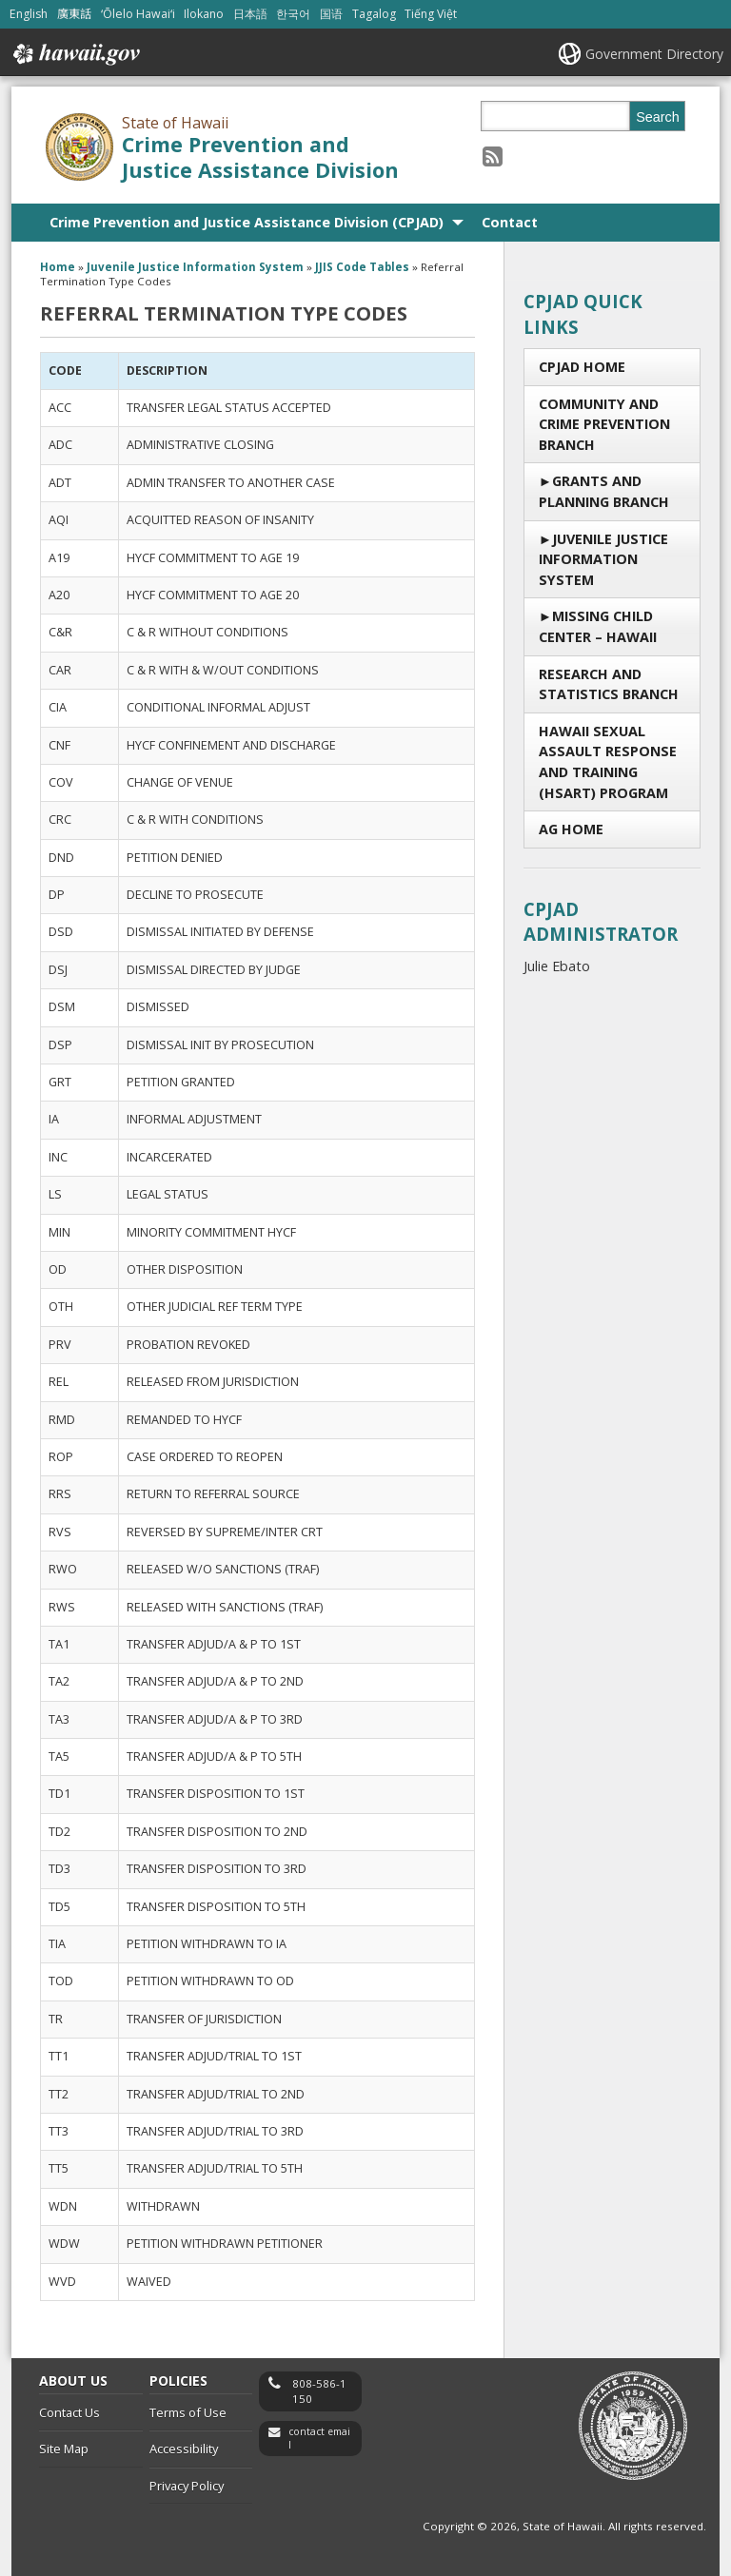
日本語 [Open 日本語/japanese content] (250, 14)
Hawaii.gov (75, 54)
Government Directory (654, 54)
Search (658, 117)
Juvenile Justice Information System (603, 559)
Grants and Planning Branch (604, 491)
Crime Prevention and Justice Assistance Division (260, 157)
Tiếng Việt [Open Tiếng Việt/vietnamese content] (431, 14)
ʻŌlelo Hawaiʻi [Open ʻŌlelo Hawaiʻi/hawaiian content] (138, 14)
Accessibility (183, 2448)
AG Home (571, 829)
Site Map (64, 2448)
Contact (510, 222)
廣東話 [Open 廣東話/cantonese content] (74, 14)
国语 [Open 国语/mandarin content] (331, 14)
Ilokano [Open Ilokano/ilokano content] (204, 14)
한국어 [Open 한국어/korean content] (293, 14)
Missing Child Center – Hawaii (598, 626)
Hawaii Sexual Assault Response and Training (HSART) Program (608, 762)
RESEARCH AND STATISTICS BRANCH (609, 684)
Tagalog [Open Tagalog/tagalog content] (374, 14)
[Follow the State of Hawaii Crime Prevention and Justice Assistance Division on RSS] (493, 155)
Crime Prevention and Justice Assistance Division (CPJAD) (246, 222)
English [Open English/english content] (29, 14)
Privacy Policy (186, 2485)
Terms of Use (188, 2412)
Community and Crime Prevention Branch (604, 424)
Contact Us (69, 2412)
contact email (319, 2438)
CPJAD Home (582, 367)
